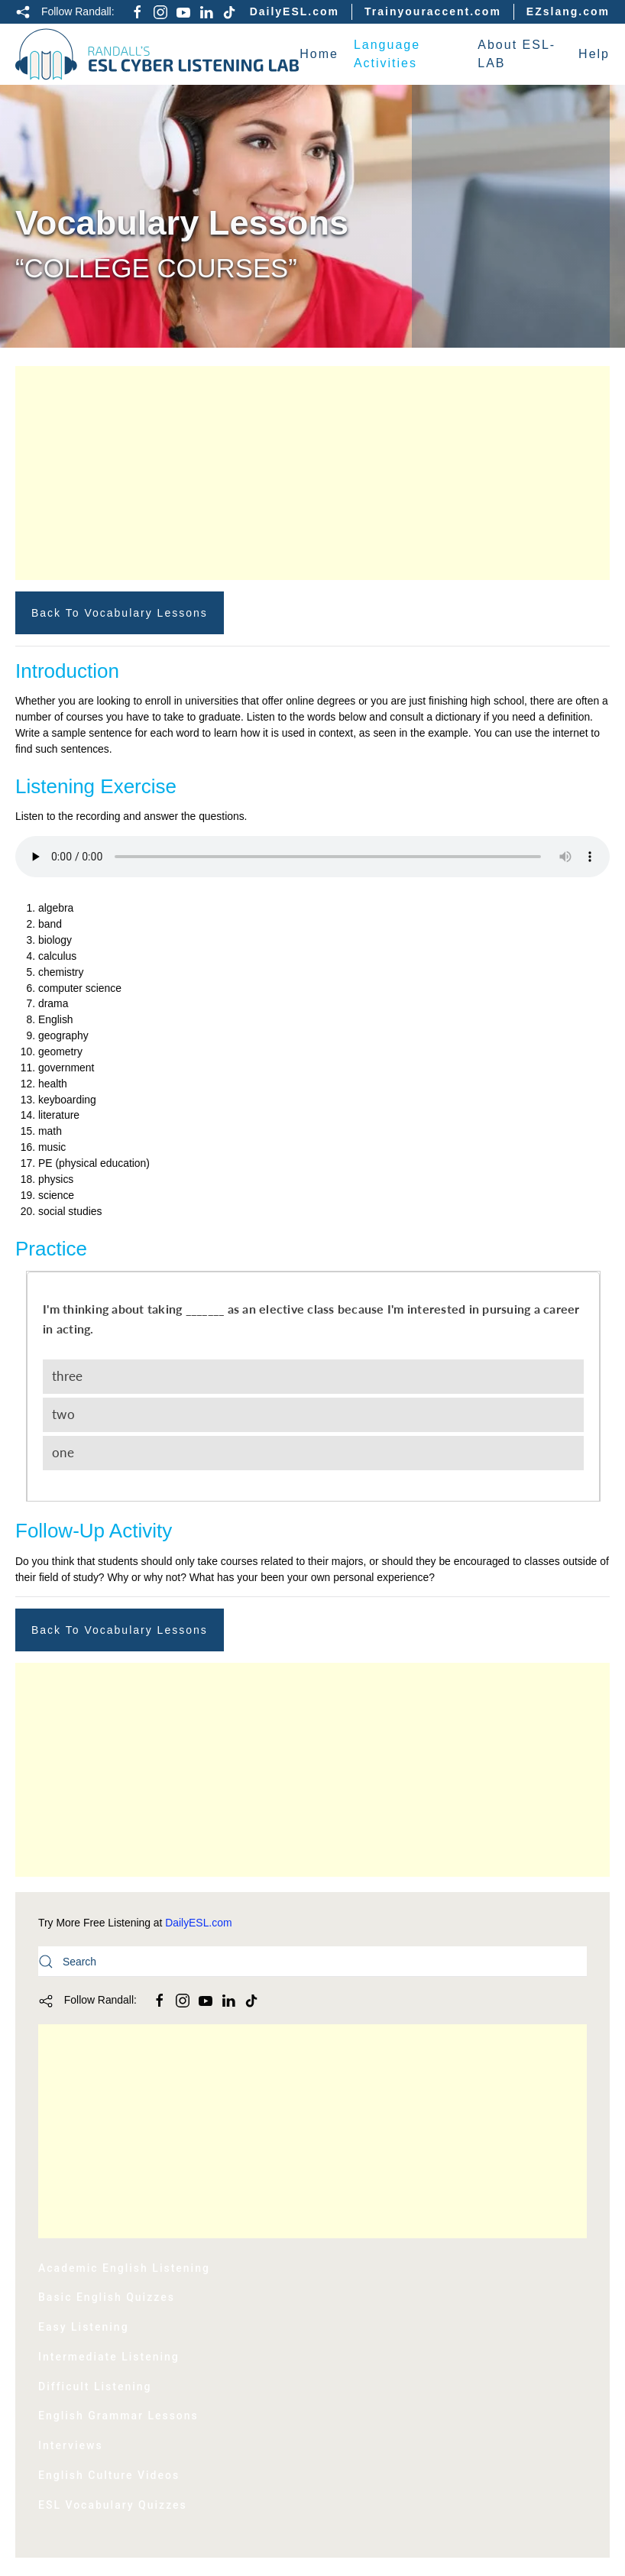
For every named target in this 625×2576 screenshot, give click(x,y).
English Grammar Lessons (118, 2415)
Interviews (70, 2445)
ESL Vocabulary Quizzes (112, 2505)
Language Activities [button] (387, 54)
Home (319, 53)
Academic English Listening (124, 2268)
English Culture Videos (109, 2475)
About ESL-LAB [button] (516, 54)
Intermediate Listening (109, 2357)
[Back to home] (157, 54)
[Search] (312, 1961)
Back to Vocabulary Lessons (119, 613)
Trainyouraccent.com (432, 11)
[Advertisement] (312, 473)
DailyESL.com (294, 11)
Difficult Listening (95, 2386)
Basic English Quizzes (106, 2297)
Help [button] (594, 53)
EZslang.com (568, 11)
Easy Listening (83, 2327)
